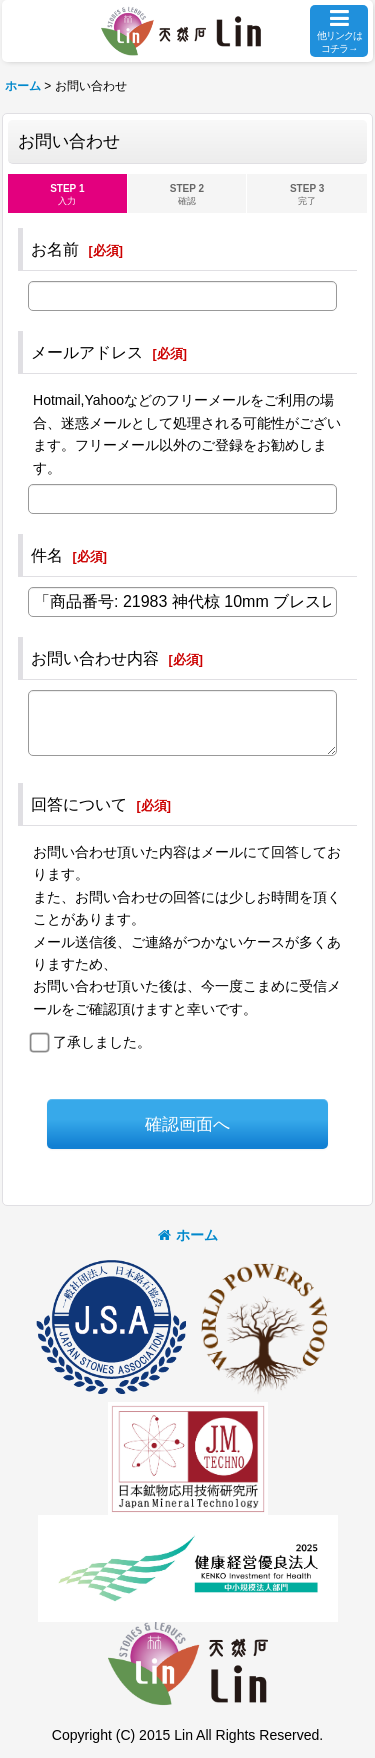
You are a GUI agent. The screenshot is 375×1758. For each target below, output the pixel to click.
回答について (79, 804)
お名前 (55, 249)
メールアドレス (87, 352)
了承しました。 (102, 1042)
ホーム (188, 1235)
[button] (339, 31)
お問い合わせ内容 (95, 658)
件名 (47, 555)
